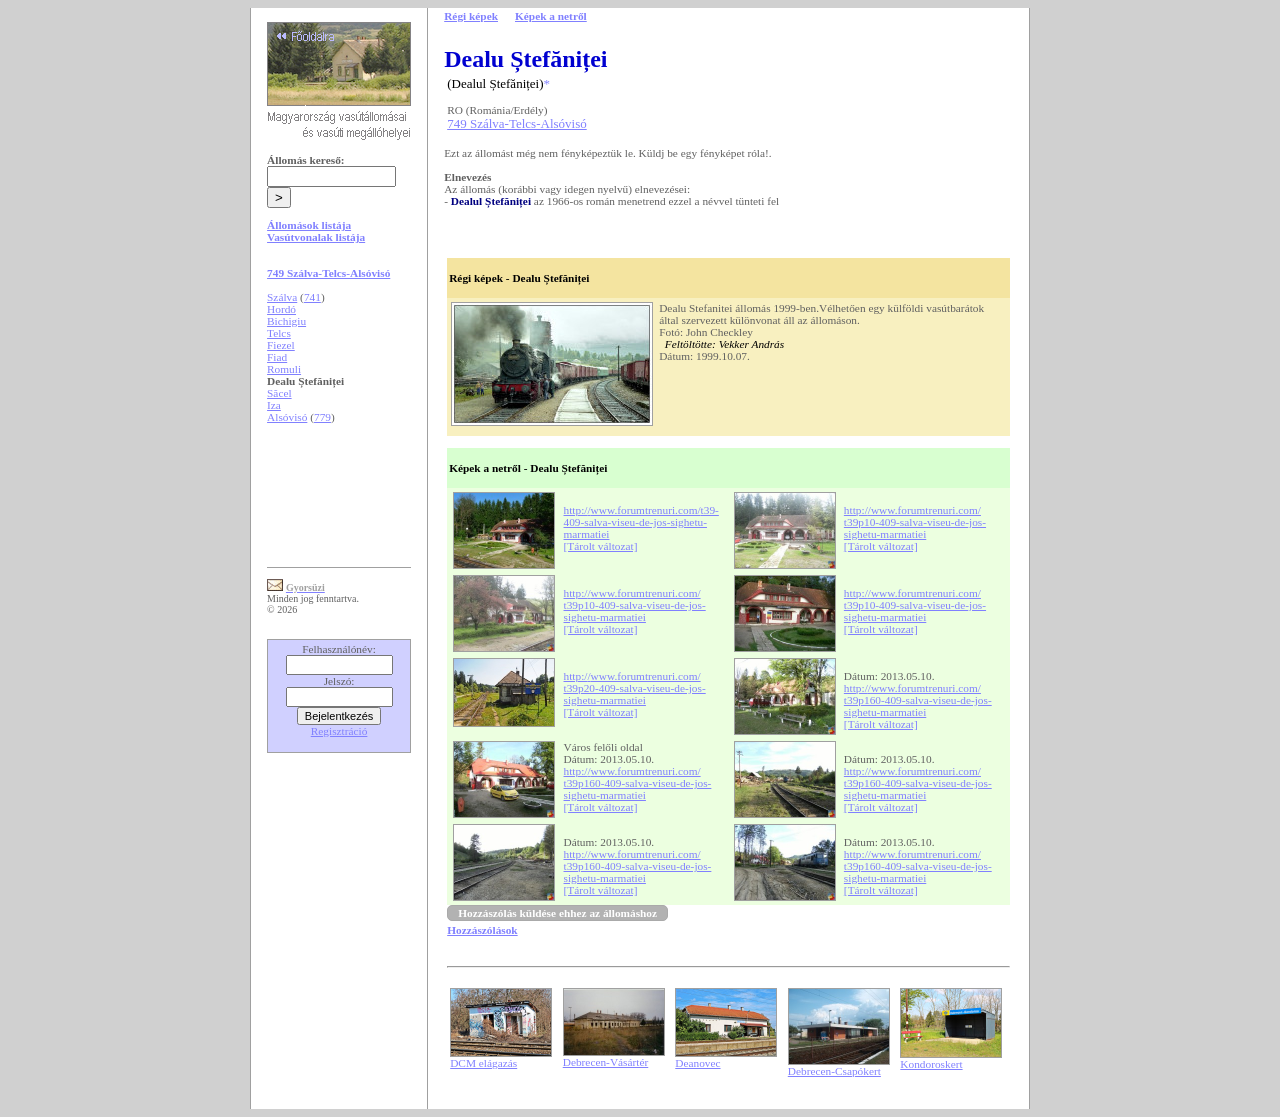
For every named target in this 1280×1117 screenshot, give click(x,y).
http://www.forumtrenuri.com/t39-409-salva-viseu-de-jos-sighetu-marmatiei (641, 522)
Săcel (279, 393)
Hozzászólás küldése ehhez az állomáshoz (557, 913)
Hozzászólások (482, 930)
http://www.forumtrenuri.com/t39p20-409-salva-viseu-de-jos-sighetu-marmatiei (635, 688)
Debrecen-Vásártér (606, 1062)
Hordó (281, 309)
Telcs (279, 333)
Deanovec (697, 1063)
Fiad (277, 357)
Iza (274, 405)
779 (322, 417)
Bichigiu (286, 321)
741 (312, 297)
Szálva (282, 297)
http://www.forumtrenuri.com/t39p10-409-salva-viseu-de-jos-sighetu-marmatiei (915, 522)
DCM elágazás (483, 1063)
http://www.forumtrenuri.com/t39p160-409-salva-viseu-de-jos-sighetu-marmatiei (918, 700)
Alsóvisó (287, 417)
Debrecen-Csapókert (834, 1071)
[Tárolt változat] (601, 546)
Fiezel (281, 345)
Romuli (284, 369)
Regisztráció (339, 731)
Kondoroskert (931, 1064)
